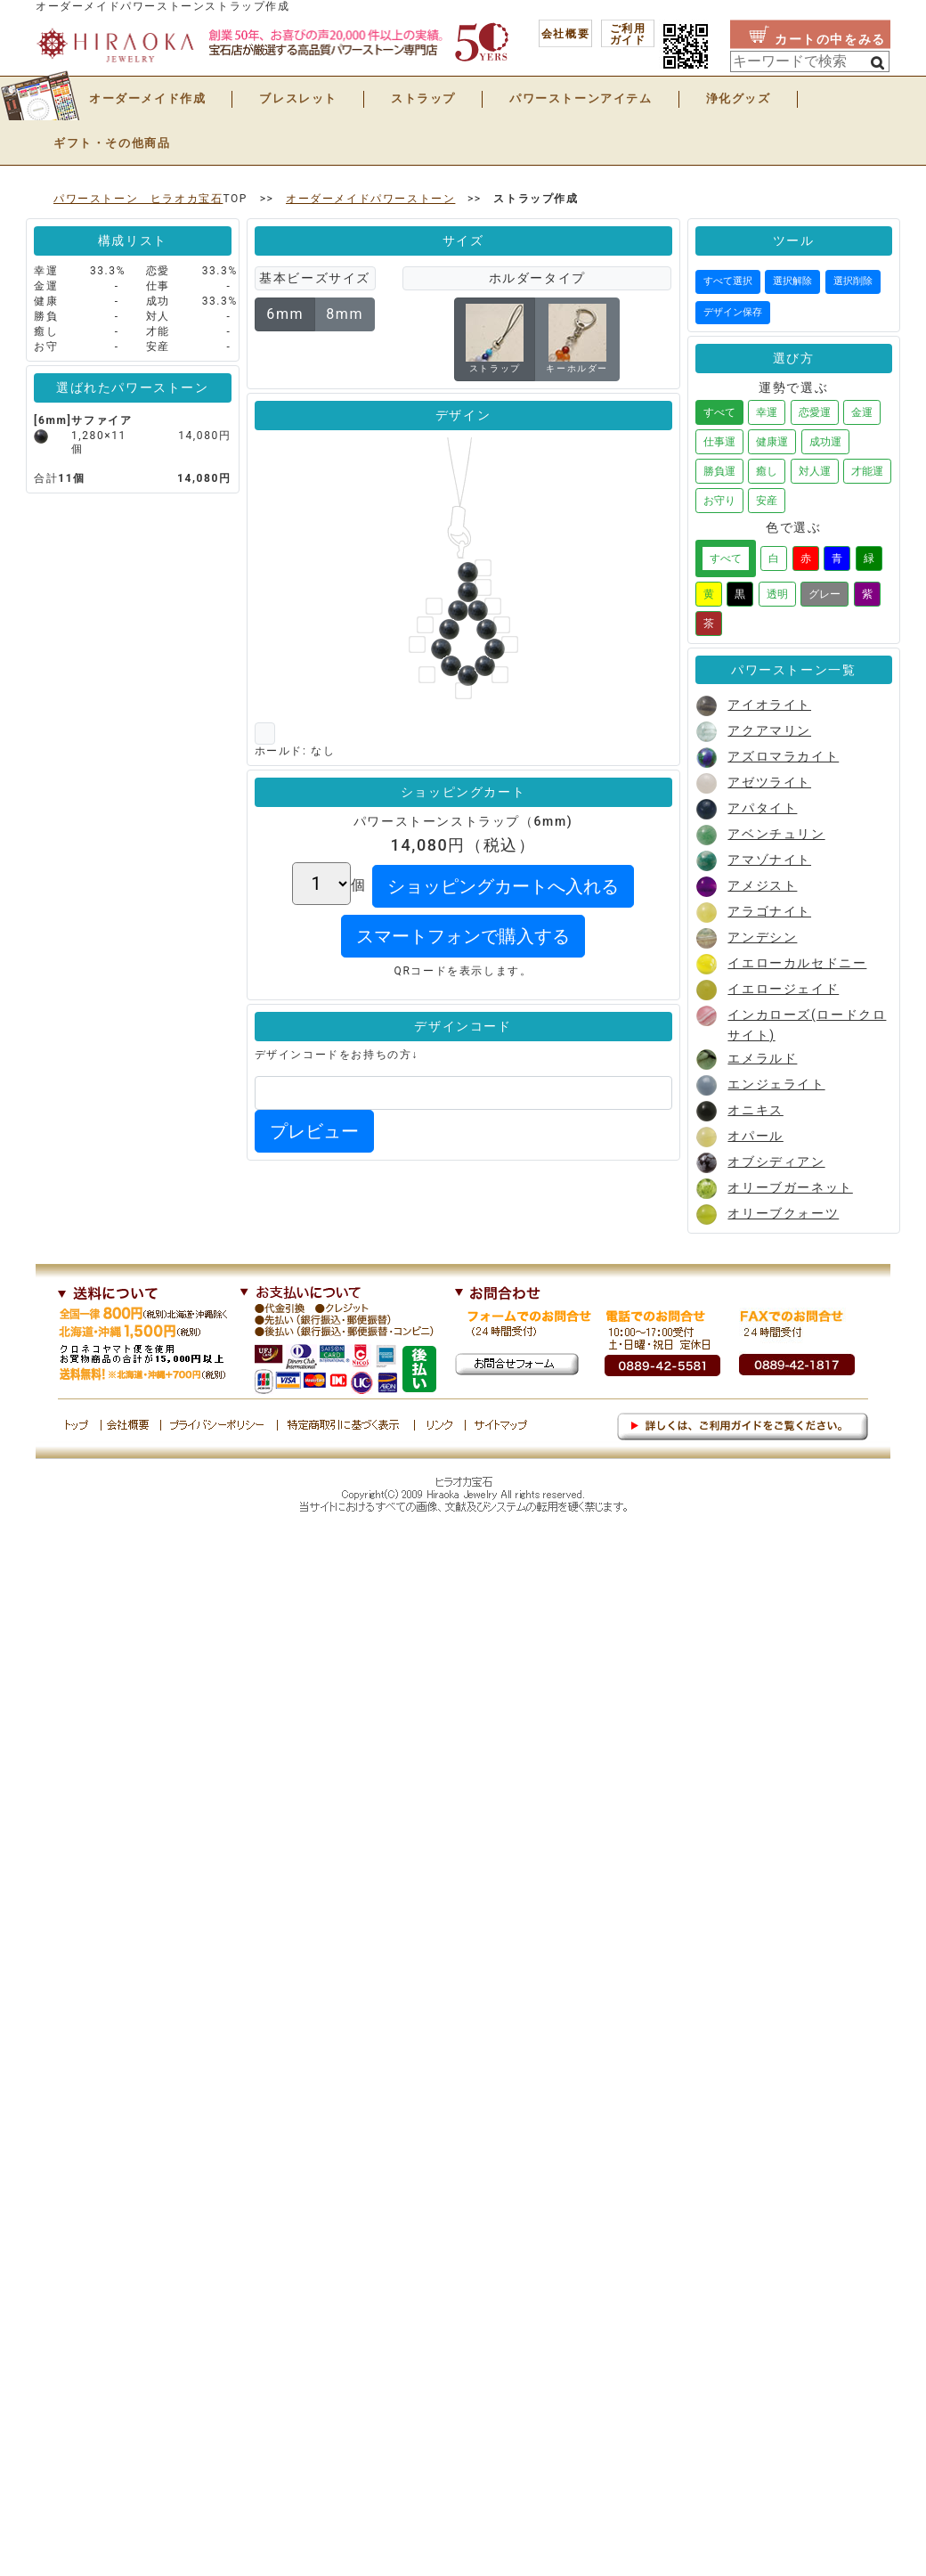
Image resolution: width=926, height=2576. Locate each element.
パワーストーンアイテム (581, 98)
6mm (285, 314)
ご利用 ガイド (628, 34)
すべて (719, 412)
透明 (777, 594)
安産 (766, 500)
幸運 (766, 412)
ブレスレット (298, 98)
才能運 (867, 471)
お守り (719, 500)
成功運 (825, 442)
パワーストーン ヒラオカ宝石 (138, 198)
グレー (824, 594)
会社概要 (565, 34)
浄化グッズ (738, 98)
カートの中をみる (830, 39)
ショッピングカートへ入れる (503, 886)
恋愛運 (815, 412)
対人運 (815, 471)
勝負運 (719, 471)
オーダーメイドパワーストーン (370, 198)
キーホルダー (577, 338)
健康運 (772, 442)
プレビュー (314, 1131)
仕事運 (719, 442)
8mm (344, 314)
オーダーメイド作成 (147, 98)
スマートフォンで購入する (463, 936)
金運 (862, 412)
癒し (766, 471)
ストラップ (423, 98)
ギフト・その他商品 (111, 143)
